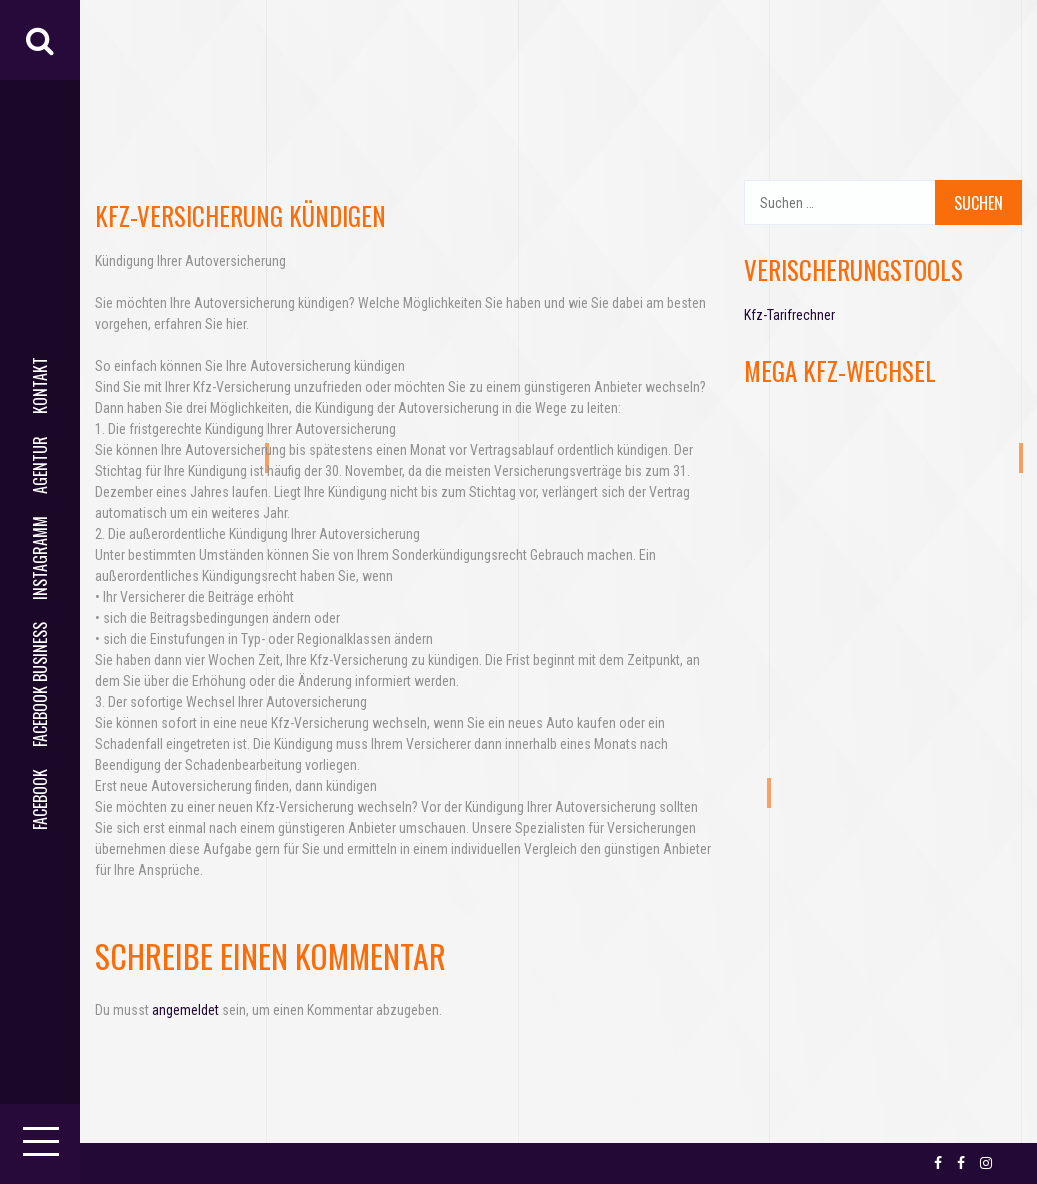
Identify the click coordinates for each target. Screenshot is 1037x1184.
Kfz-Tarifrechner (789, 315)
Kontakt (40, 385)
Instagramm (40, 558)
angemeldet (185, 1010)
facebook (40, 799)
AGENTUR (40, 465)
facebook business (40, 684)
